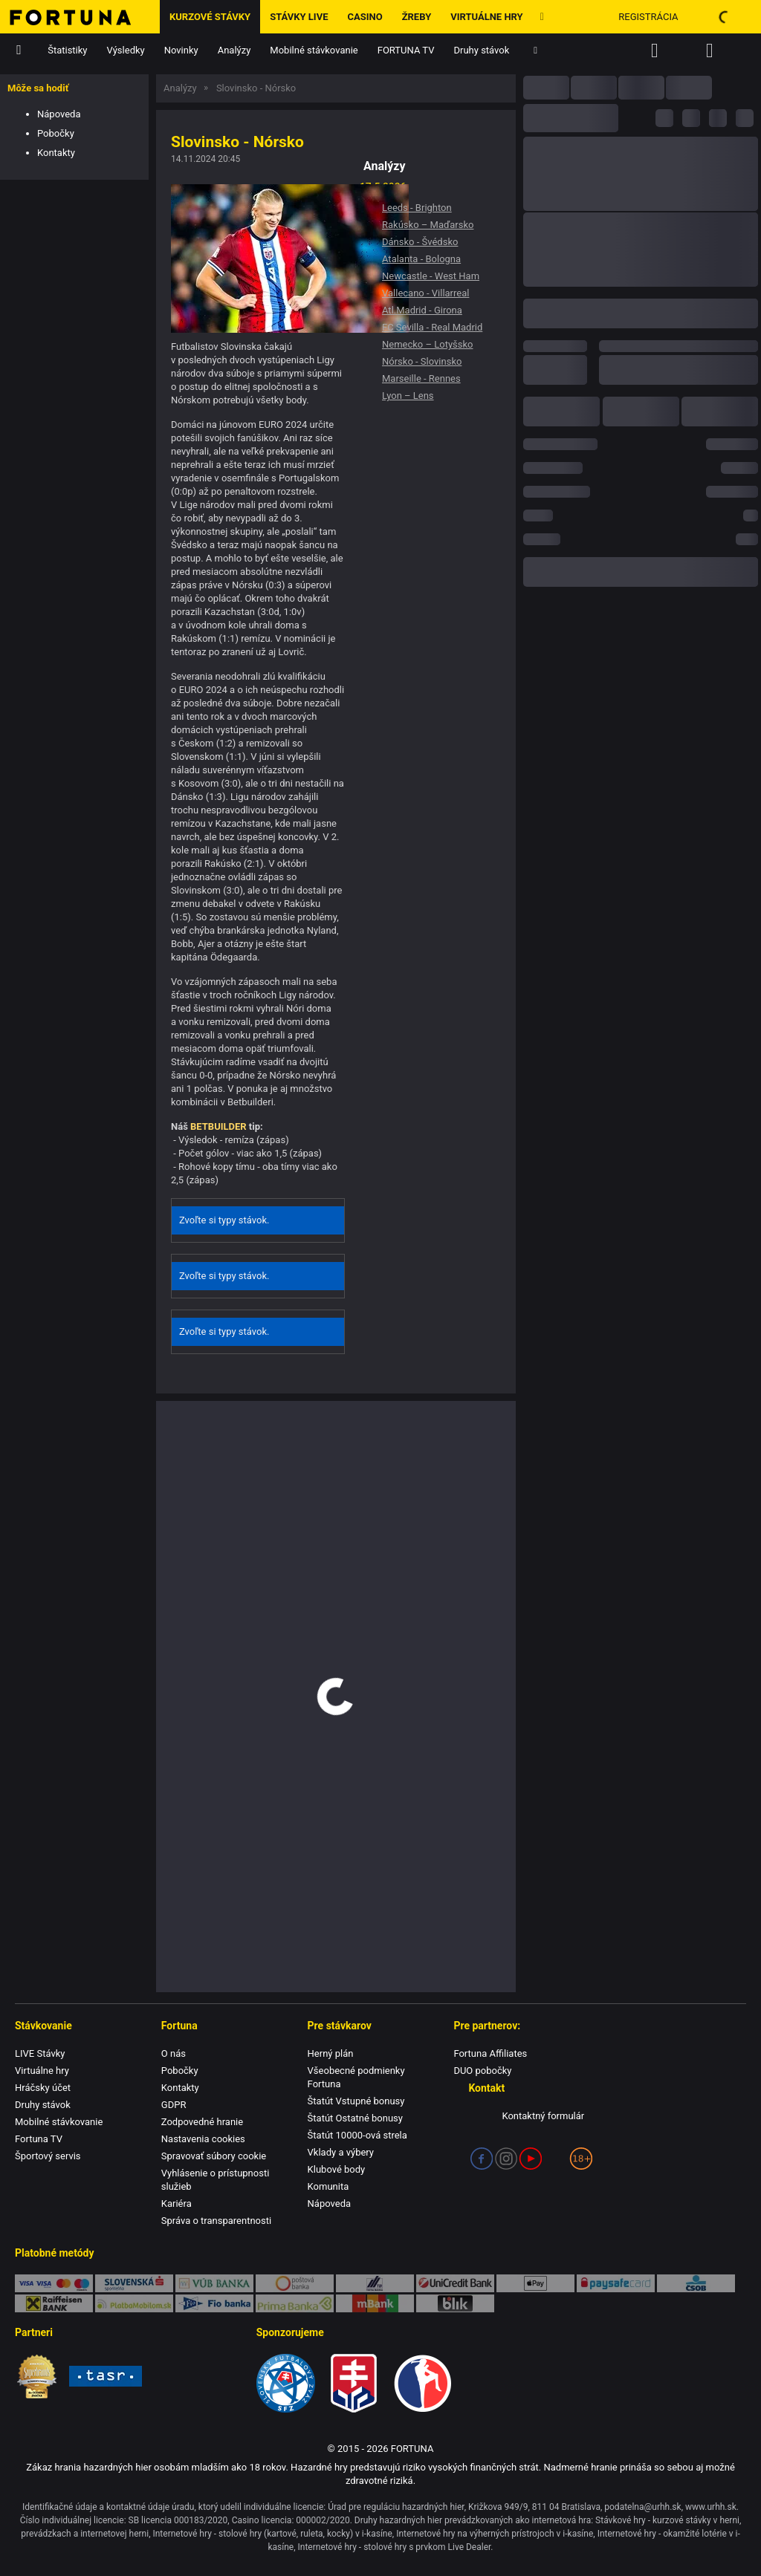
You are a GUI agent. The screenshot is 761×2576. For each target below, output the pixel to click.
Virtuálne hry (486, 16)
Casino (364, 16)
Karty (54, 2283)
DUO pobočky (482, 2070)
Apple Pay (535, 2283)
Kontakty (56, 152)
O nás (173, 2053)
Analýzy (234, 50)
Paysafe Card (616, 2283)
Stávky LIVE (299, 16)
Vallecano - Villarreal (425, 293)
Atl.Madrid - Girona (422, 310)
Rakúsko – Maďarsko (427, 224)
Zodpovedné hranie (202, 2121)
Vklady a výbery (341, 2152)
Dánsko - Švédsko (420, 241)
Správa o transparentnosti (216, 2220)
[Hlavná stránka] (80, 16)
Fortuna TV (38, 2138)
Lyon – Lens (408, 395)
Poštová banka (295, 2283)
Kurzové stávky (209, 16)
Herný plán (331, 2053)
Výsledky (126, 50)
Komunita (328, 2186)
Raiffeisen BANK (54, 2303)
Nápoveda (58, 114)
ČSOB (696, 2283)
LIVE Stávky (40, 2053)
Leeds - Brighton (417, 207)
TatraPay (375, 2283)
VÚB (214, 2283)
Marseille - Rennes (421, 378)
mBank (375, 2303)
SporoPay (134, 2283)
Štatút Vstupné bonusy (356, 2101)
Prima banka (295, 2303)
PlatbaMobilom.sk (134, 2303)
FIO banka (214, 2303)
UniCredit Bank (455, 2283)
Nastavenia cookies (203, 2138)
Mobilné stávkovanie (313, 50)
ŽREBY (417, 16)
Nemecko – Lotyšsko (427, 344)
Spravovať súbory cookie (213, 2156)
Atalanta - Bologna (421, 258)
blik (455, 2303)
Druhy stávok (482, 50)
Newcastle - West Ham (430, 276)
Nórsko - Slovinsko (422, 361)
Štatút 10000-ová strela (357, 2135)
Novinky (181, 50)
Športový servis (48, 2156)
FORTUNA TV (406, 50)
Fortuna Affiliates (490, 2053)
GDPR (174, 2104)
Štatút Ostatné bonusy (355, 2118)
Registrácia (648, 16)
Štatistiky (67, 50)
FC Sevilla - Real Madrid (432, 327)
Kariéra (176, 2203)
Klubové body (337, 2169)
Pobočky (55, 133)
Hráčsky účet (43, 2087)
